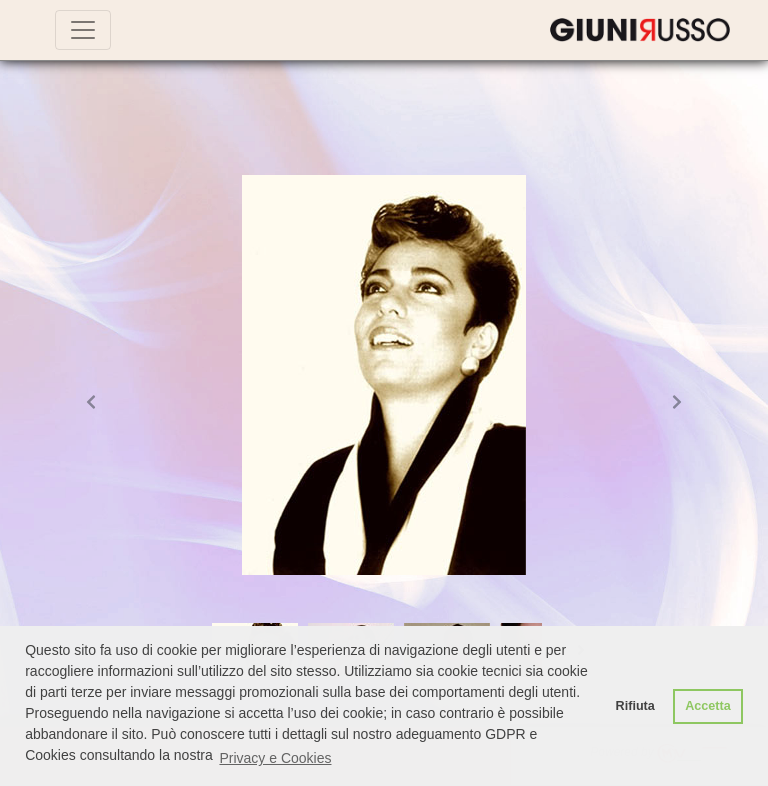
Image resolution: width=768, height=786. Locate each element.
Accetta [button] (708, 706)
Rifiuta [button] (635, 706)
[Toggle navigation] (83, 30)
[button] (91, 401)
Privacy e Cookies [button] (275, 758)
